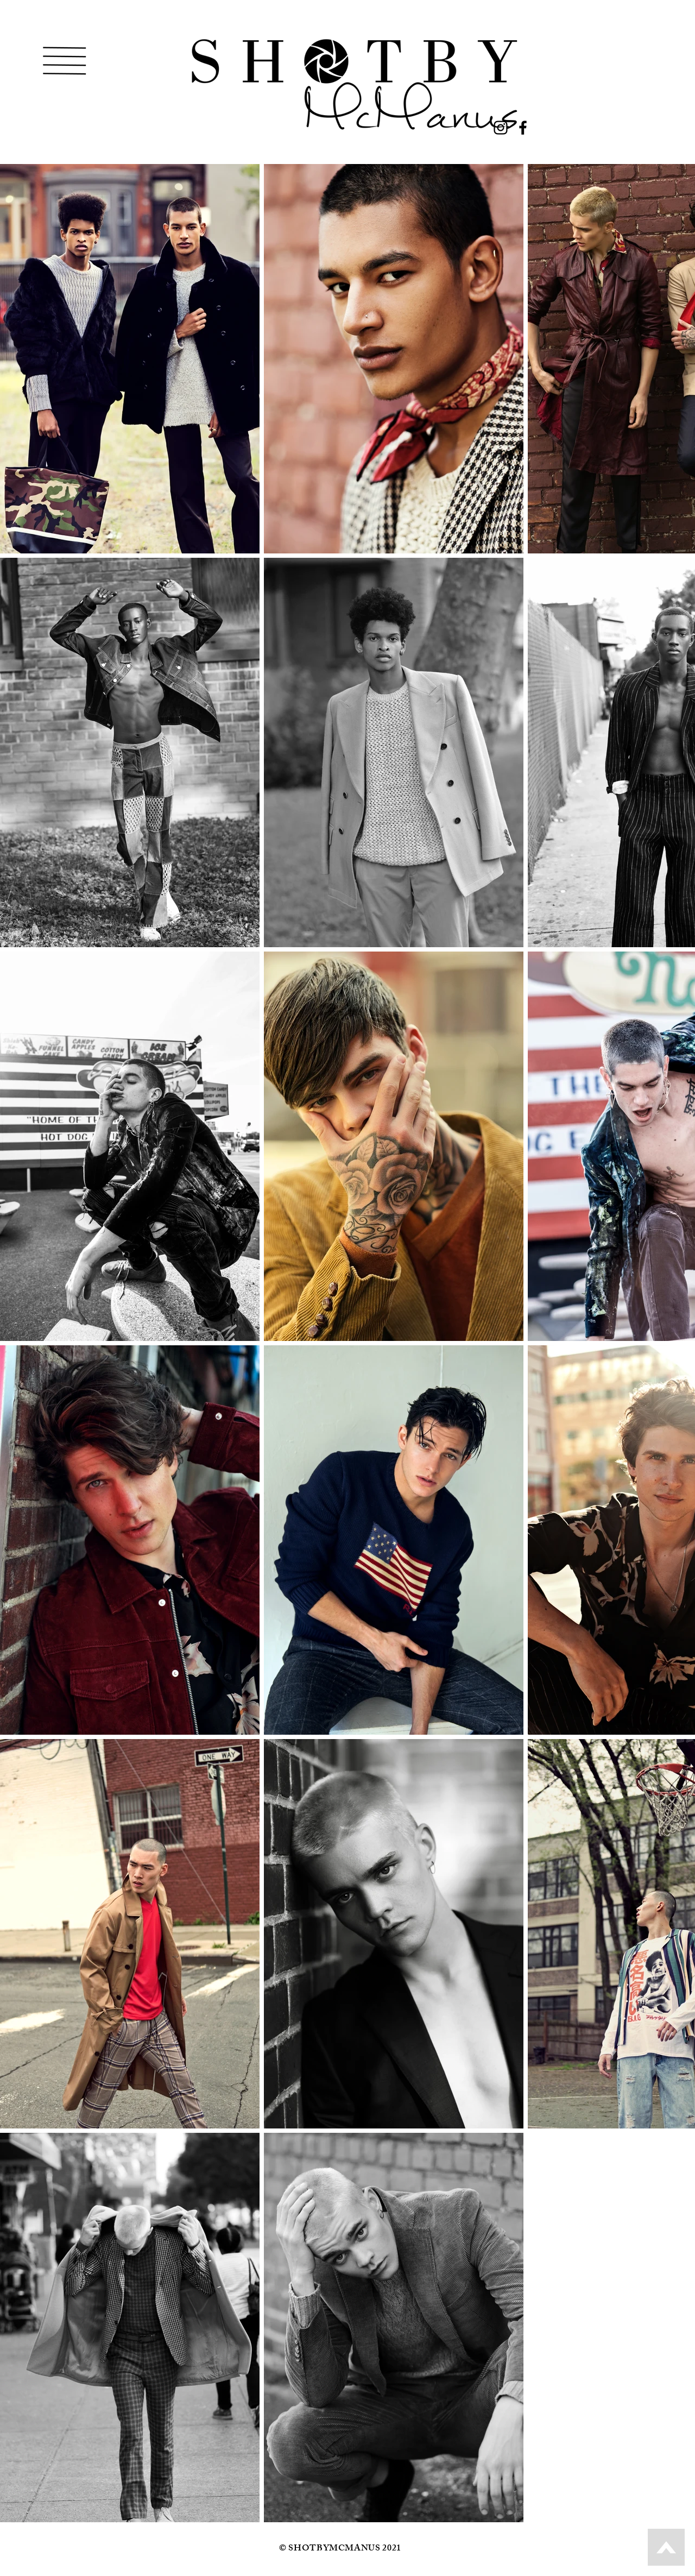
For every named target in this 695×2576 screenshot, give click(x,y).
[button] (64, 60)
